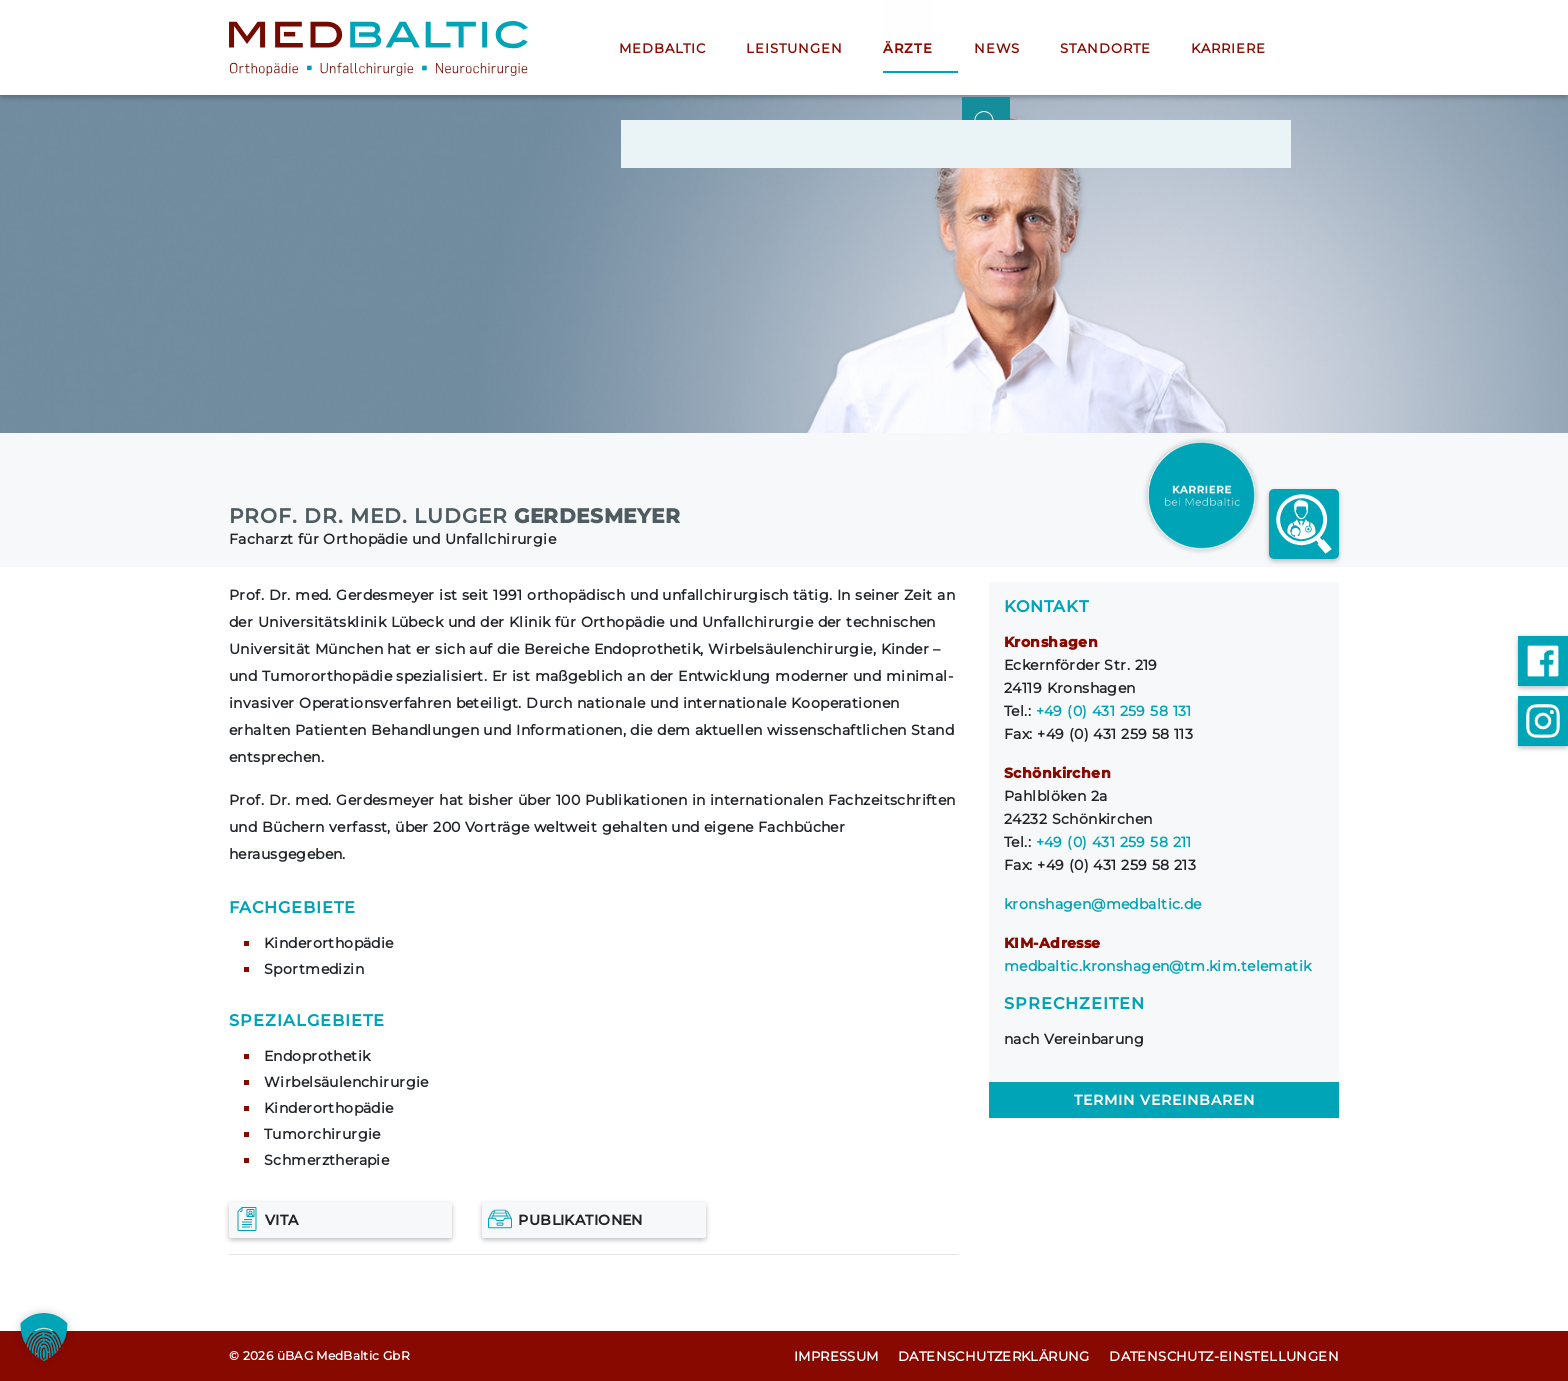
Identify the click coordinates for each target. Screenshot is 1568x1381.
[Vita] (340, 1220)
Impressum (836, 1356)
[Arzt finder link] (1304, 524)
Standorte (1101, 49)
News (993, 49)
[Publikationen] (593, 1220)
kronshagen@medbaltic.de (1103, 904)
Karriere (1224, 49)
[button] (44, 1337)
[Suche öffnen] (1315, 48)
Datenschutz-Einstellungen (1224, 1356)
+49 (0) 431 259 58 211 (1114, 842)
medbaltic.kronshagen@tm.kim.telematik (1158, 966)
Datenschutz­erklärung (994, 1356)
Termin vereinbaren (1164, 1100)
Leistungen (794, 49)
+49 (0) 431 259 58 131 (1114, 711)
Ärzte (906, 49)
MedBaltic (662, 49)
